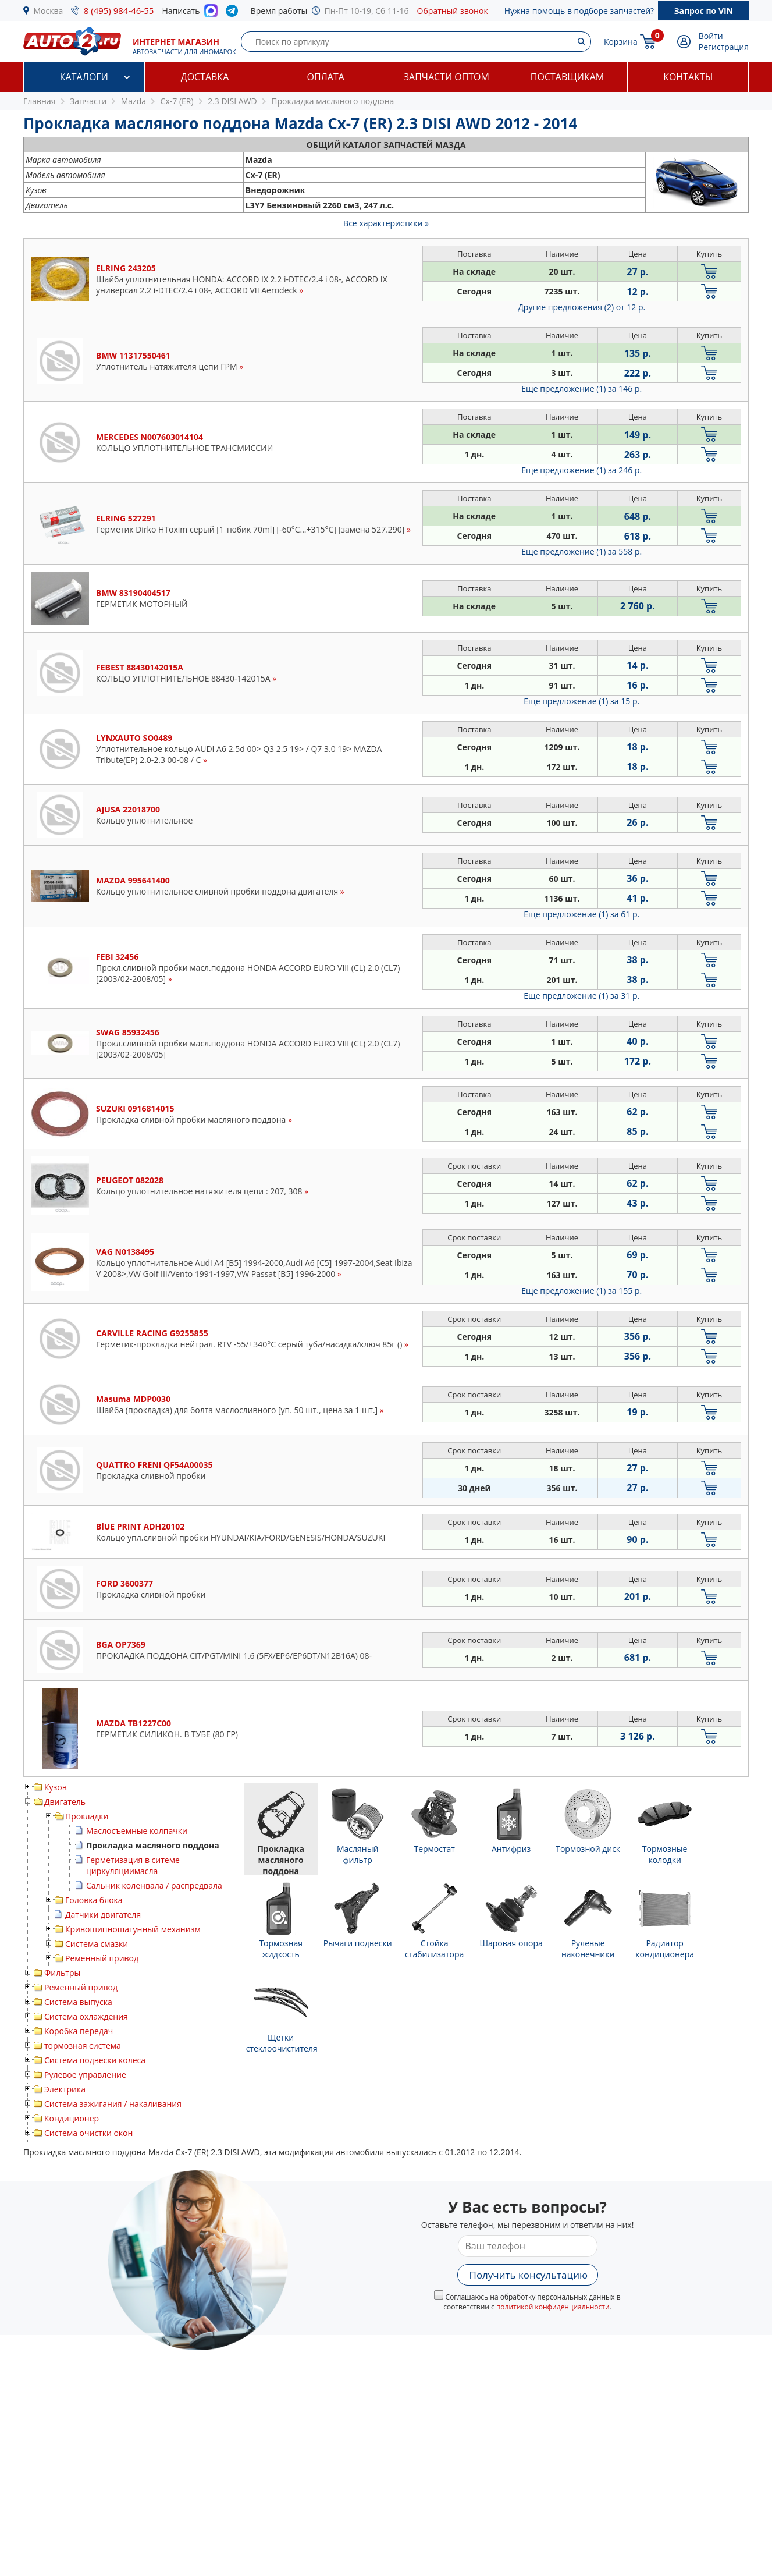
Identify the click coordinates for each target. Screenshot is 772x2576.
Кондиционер (71, 2118)
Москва (48, 10)
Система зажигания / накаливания (113, 2103)
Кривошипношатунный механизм (133, 1929)
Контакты (688, 76)
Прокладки (86, 1816)
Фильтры (62, 1972)
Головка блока (94, 1900)
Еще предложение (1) (581, 388)
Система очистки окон (88, 2132)
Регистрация (724, 46)
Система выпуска (78, 2001)
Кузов (55, 1787)
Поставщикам (567, 76)
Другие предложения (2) (581, 307)
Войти (711, 35)
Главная (39, 101)
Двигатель (65, 1801)
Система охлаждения (86, 2016)
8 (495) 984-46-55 (119, 10)
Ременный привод (101, 1958)
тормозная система (82, 2045)
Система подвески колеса (94, 2060)
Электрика (65, 2089)
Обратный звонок (452, 10)
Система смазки (96, 1943)
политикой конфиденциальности (553, 2307)
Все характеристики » (386, 223)
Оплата (325, 76)
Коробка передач (78, 2030)
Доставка (205, 76)
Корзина (621, 41)
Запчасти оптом (446, 76)
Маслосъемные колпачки (136, 1830)
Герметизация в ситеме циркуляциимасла (133, 1865)
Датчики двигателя (103, 1914)
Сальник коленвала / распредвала (154, 1885)
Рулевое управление (85, 2074)
